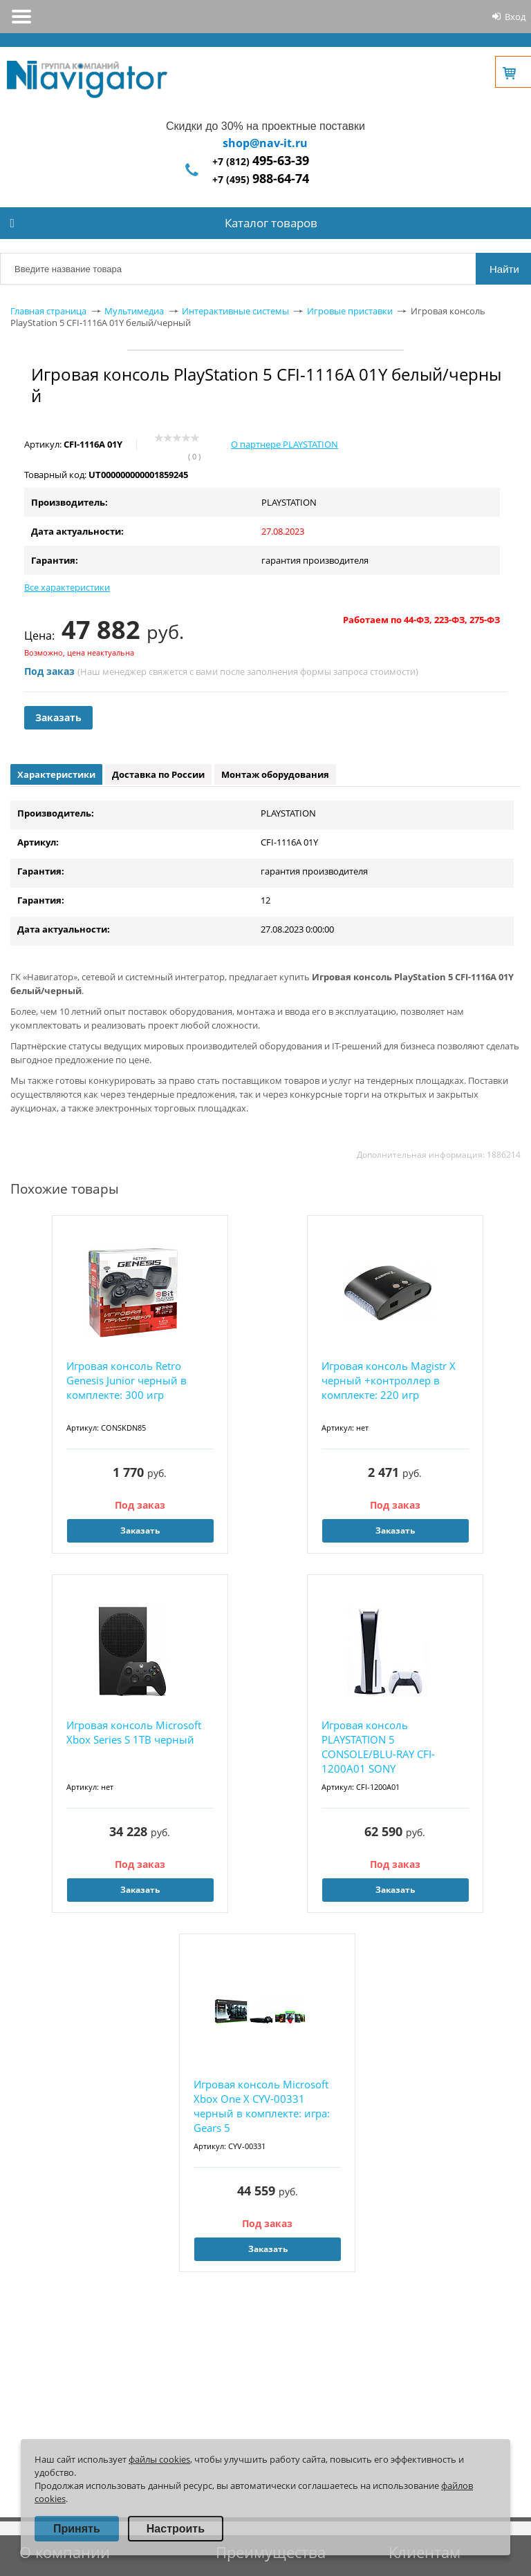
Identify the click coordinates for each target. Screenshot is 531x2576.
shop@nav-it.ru (265, 143)
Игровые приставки (350, 311)
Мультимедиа (134, 311)
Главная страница (48, 311)
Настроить (176, 2529)
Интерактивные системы (235, 311)
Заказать (58, 717)
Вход (515, 16)
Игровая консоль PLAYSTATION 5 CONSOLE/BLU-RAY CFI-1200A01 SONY (378, 1746)
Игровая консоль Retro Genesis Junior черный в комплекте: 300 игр (126, 1380)
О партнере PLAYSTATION (284, 444)
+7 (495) (260, 179)
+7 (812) (260, 161)
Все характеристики (67, 587)
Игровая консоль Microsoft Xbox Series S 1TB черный (133, 1732)
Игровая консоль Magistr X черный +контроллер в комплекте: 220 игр (389, 1380)
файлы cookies (159, 2459)
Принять (76, 2529)
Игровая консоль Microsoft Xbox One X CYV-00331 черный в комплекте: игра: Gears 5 (262, 2106)
